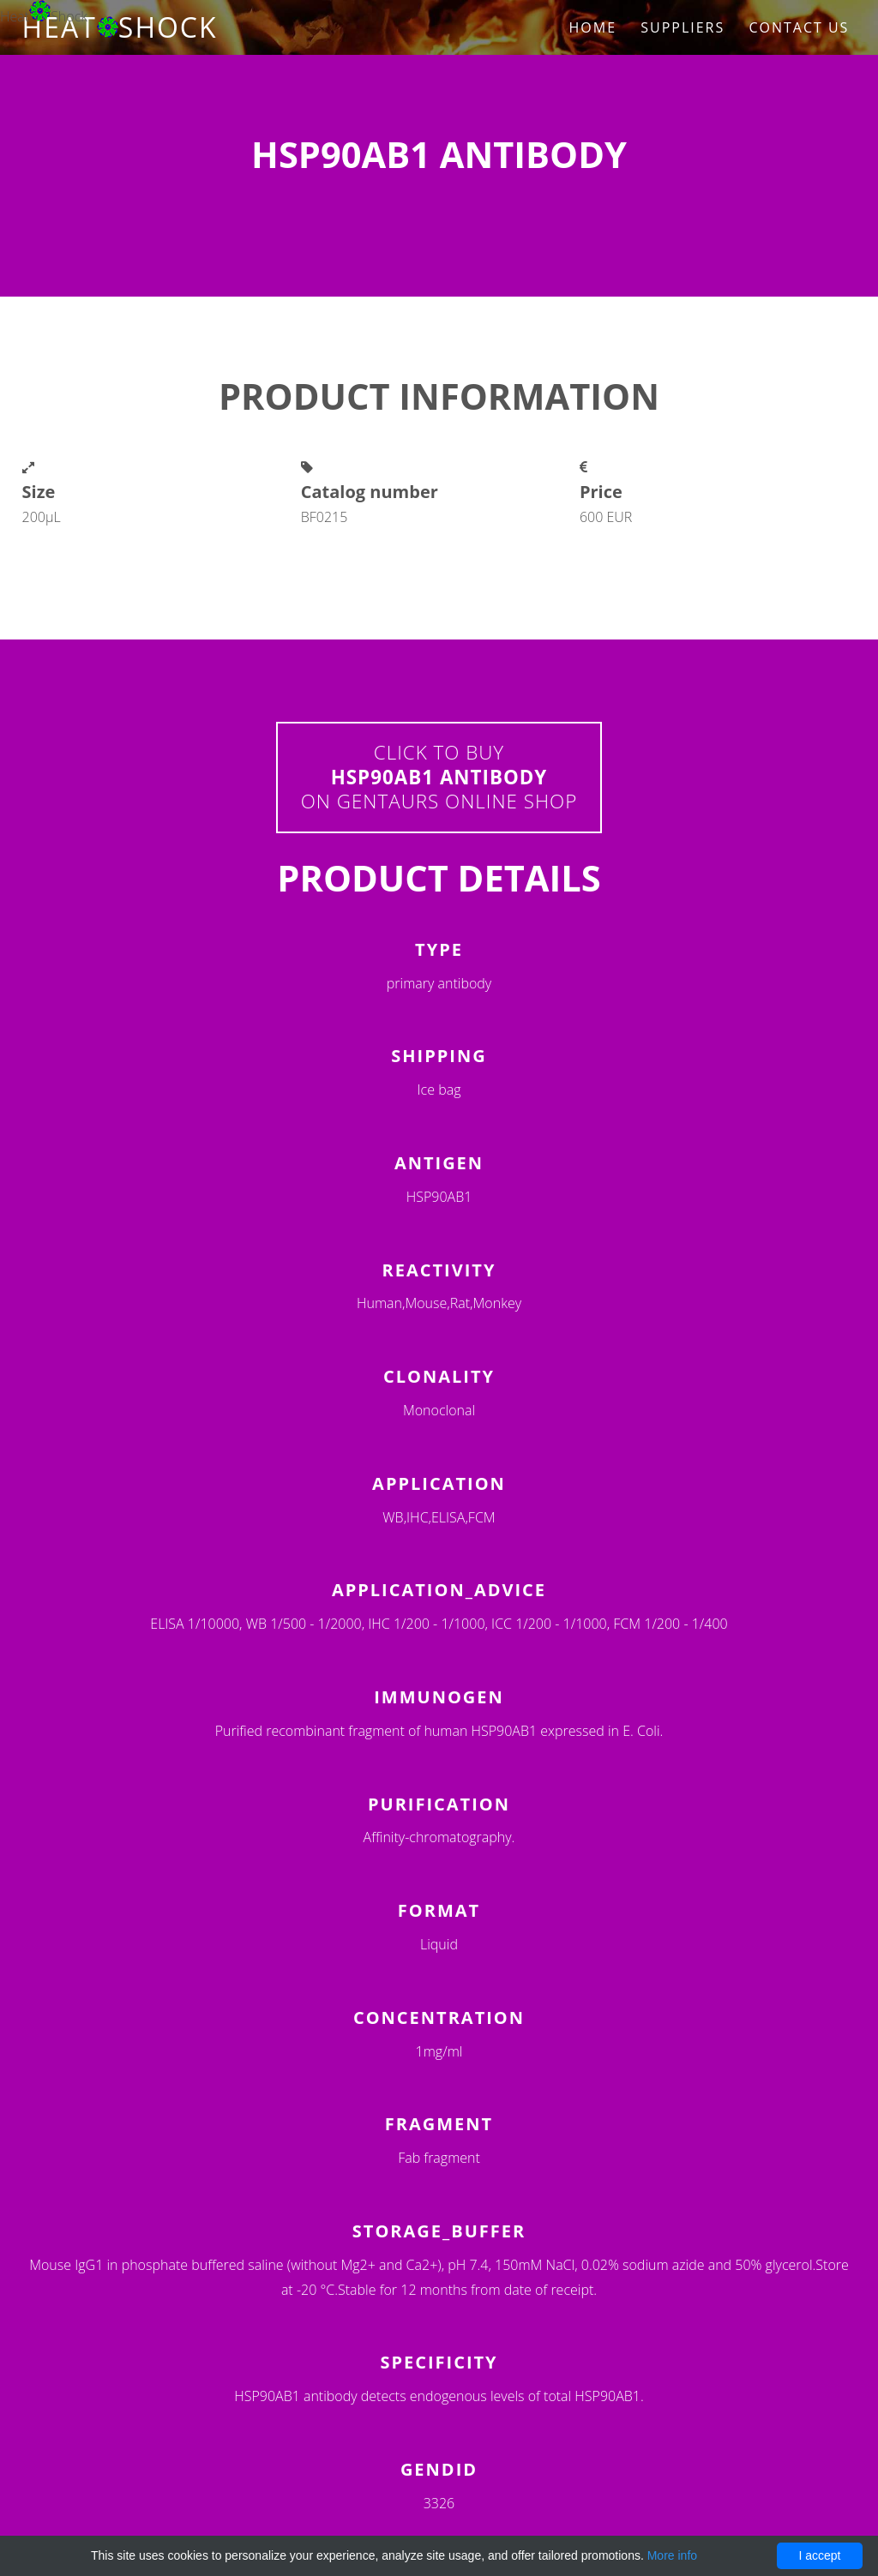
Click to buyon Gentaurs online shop (439, 777)
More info (672, 2555)
